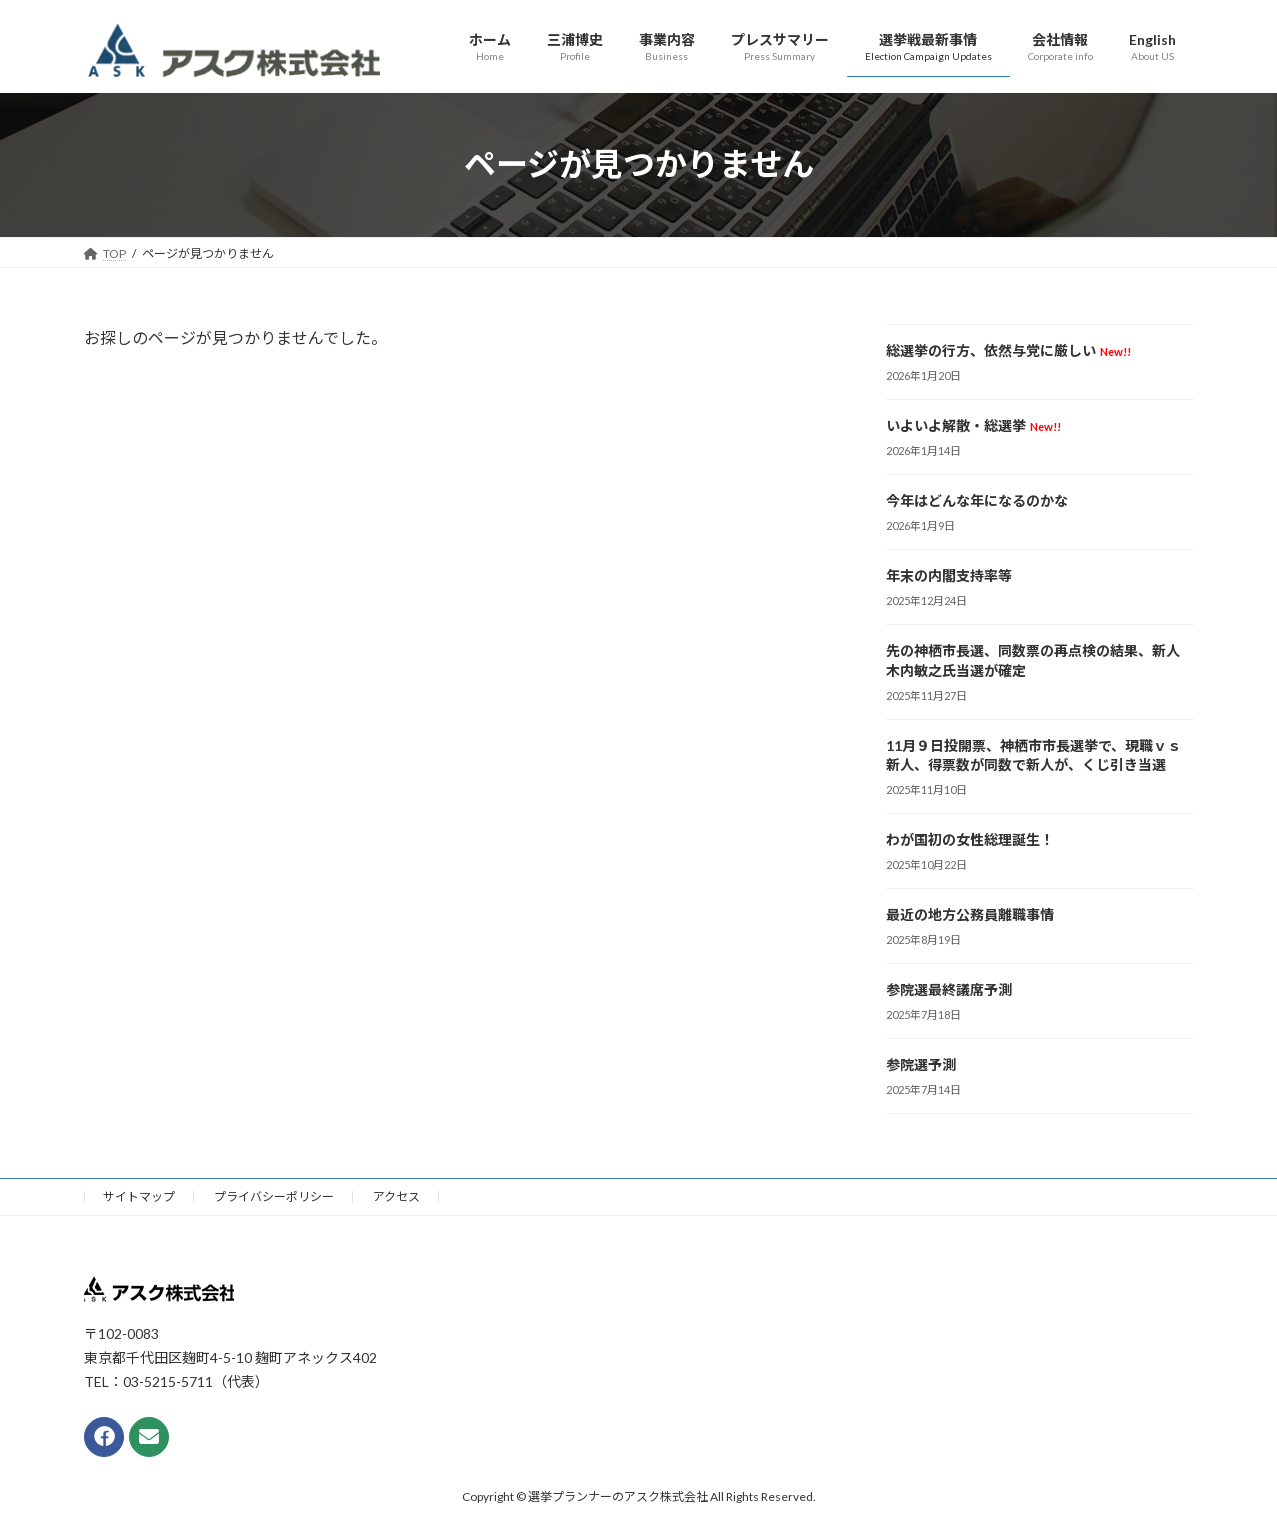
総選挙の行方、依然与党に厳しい (1008, 350)
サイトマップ (139, 1196)
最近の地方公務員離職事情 (970, 914)
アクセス (396, 1196)
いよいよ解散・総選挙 (973, 425)
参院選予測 (921, 1064)
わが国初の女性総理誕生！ (970, 839)
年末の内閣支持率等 (949, 575)
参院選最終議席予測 (949, 989)
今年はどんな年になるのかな (977, 500)
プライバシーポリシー (274, 1196)
